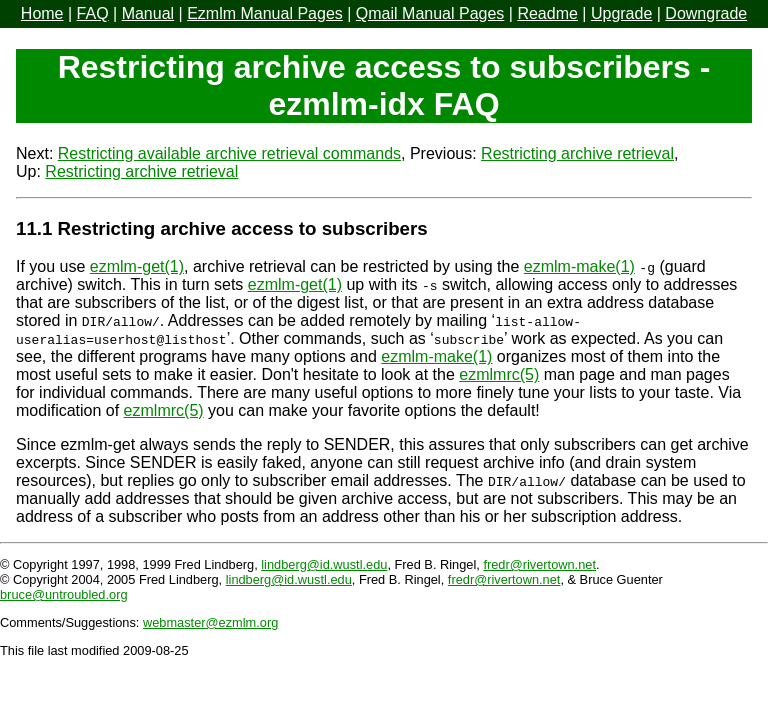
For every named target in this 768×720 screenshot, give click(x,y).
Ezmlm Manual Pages (265, 13)
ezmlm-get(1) (137, 266)
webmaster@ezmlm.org (210, 622)
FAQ (93, 13)
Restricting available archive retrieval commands (229, 153)
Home (42, 13)
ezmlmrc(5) (499, 374)
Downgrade (706, 13)
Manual (148, 13)
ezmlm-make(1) (579, 266)
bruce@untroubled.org (64, 594)
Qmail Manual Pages (430, 13)
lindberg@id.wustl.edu (324, 564)
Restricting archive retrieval (577, 153)
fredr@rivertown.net (539, 564)
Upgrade (621, 13)
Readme (547, 13)
